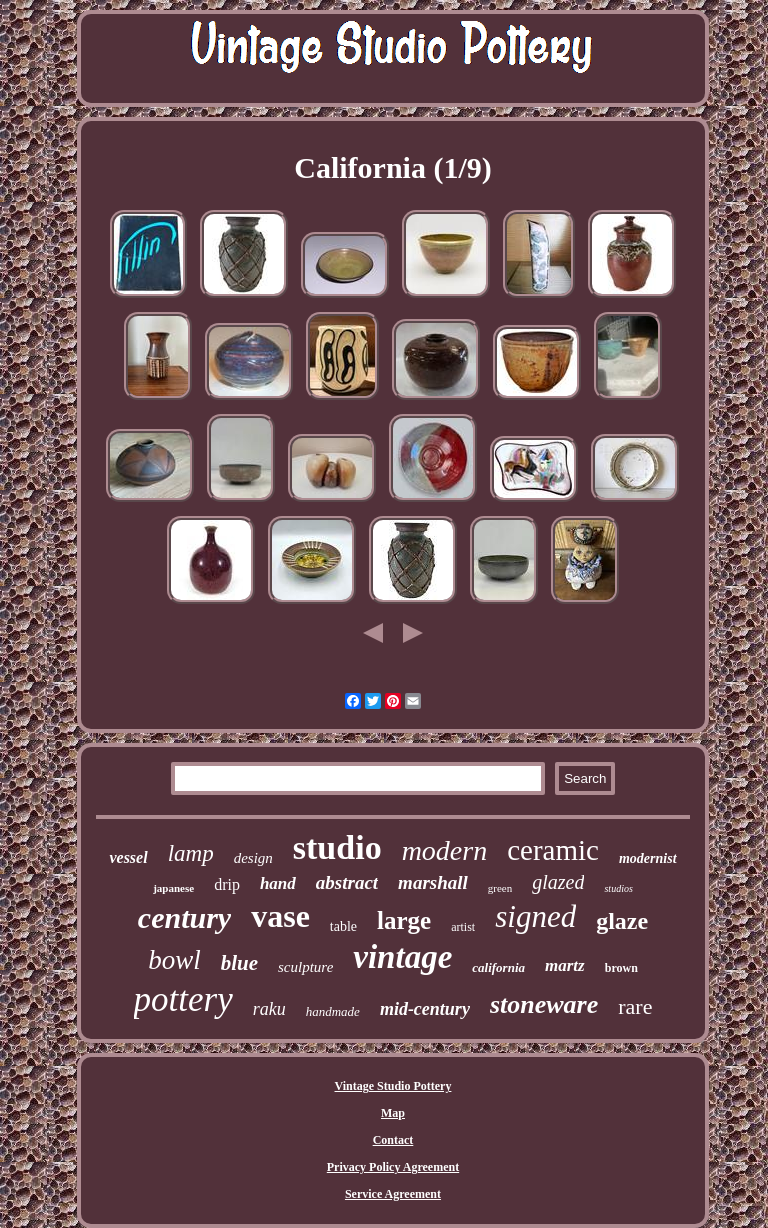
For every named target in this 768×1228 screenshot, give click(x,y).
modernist (648, 858)
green (500, 888)
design (253, 858)
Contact (393, 1140)
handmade (333, 1011)
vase (280, 916)
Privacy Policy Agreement (393, 1167)
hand (278, 883)
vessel (128, 857)
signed (535, 916)
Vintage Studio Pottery (393, 1086)
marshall (433, 882)
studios (618, 888)
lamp (191, 853)
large (404, 920)
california (498, 967)
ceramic (553, 850)
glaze (622, 921)
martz (565, 965)
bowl (174, 960)
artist (463, 927)
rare (635, 1006)
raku (269, 1009)
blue (239, 963)
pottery (183, 999)
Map (393, 1113)
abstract (347, 882)
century (184, 917)
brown (621, 968)
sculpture (305, 967)
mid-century (425, 1009)
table (343, 926)
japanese (173, 888)
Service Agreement (393, 1194)
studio (337, 847)
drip (227, 884)
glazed (558, 882)
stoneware (544, 1004)
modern (445, 850)
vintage (402, 957)
